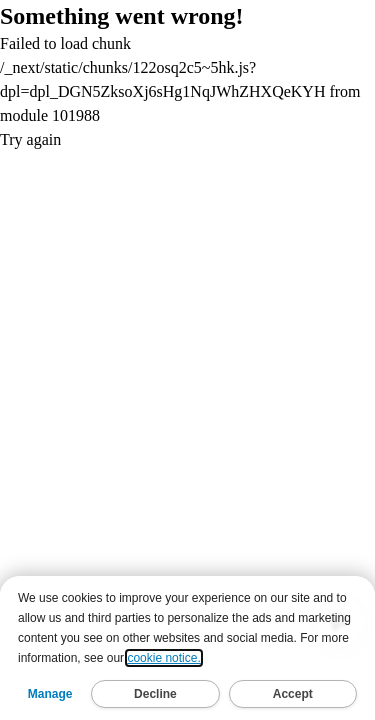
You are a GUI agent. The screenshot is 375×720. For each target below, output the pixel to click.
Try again (30, 139)
